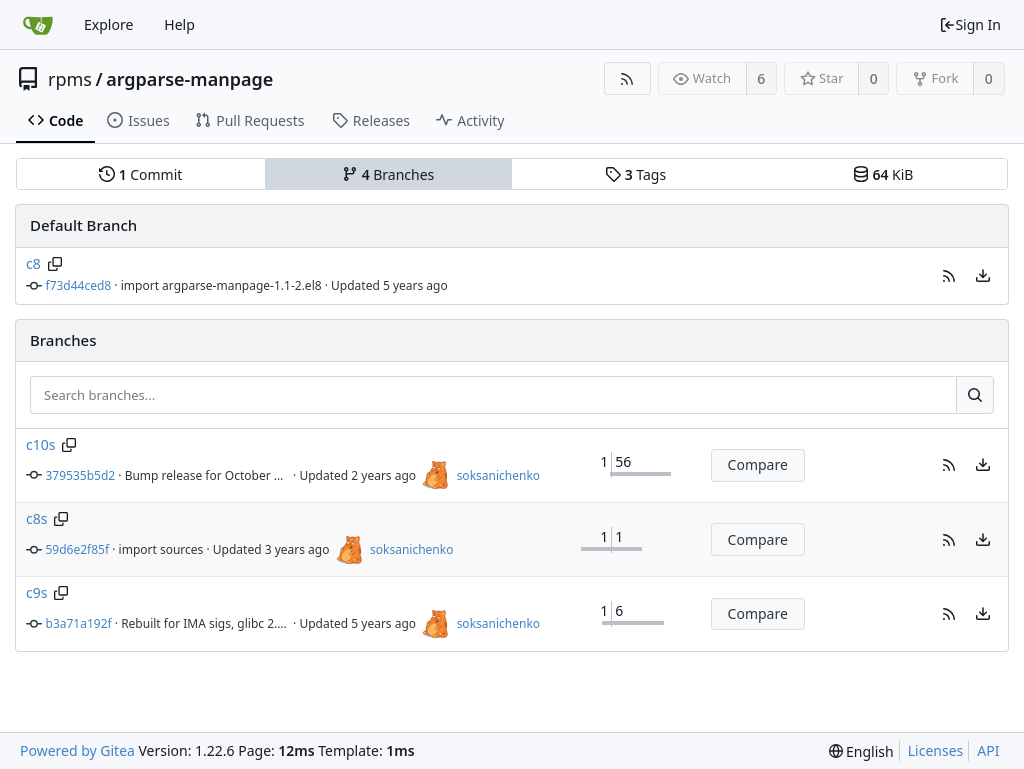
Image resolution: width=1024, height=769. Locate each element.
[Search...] (975, 395)
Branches (388, 174)
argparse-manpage (189, 79)
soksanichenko (498, 475)
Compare (758, 464)
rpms (70, 79)
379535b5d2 (81, 475)
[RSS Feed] (627, 78)
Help (179, 24)
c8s (36, 518)
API (988, 750)
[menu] (983, 276)
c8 (33, 263)
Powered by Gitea (77, 750)
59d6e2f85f (78, 549)
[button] (949, 276)
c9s (36, 592)
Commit (140, 174)
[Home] (38, 25)
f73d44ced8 (79, 285)
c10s (40, 444)
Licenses (936, 750)
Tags (635, 174)
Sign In (970, 24)
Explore (108, 24)
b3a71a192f (79, 623)
